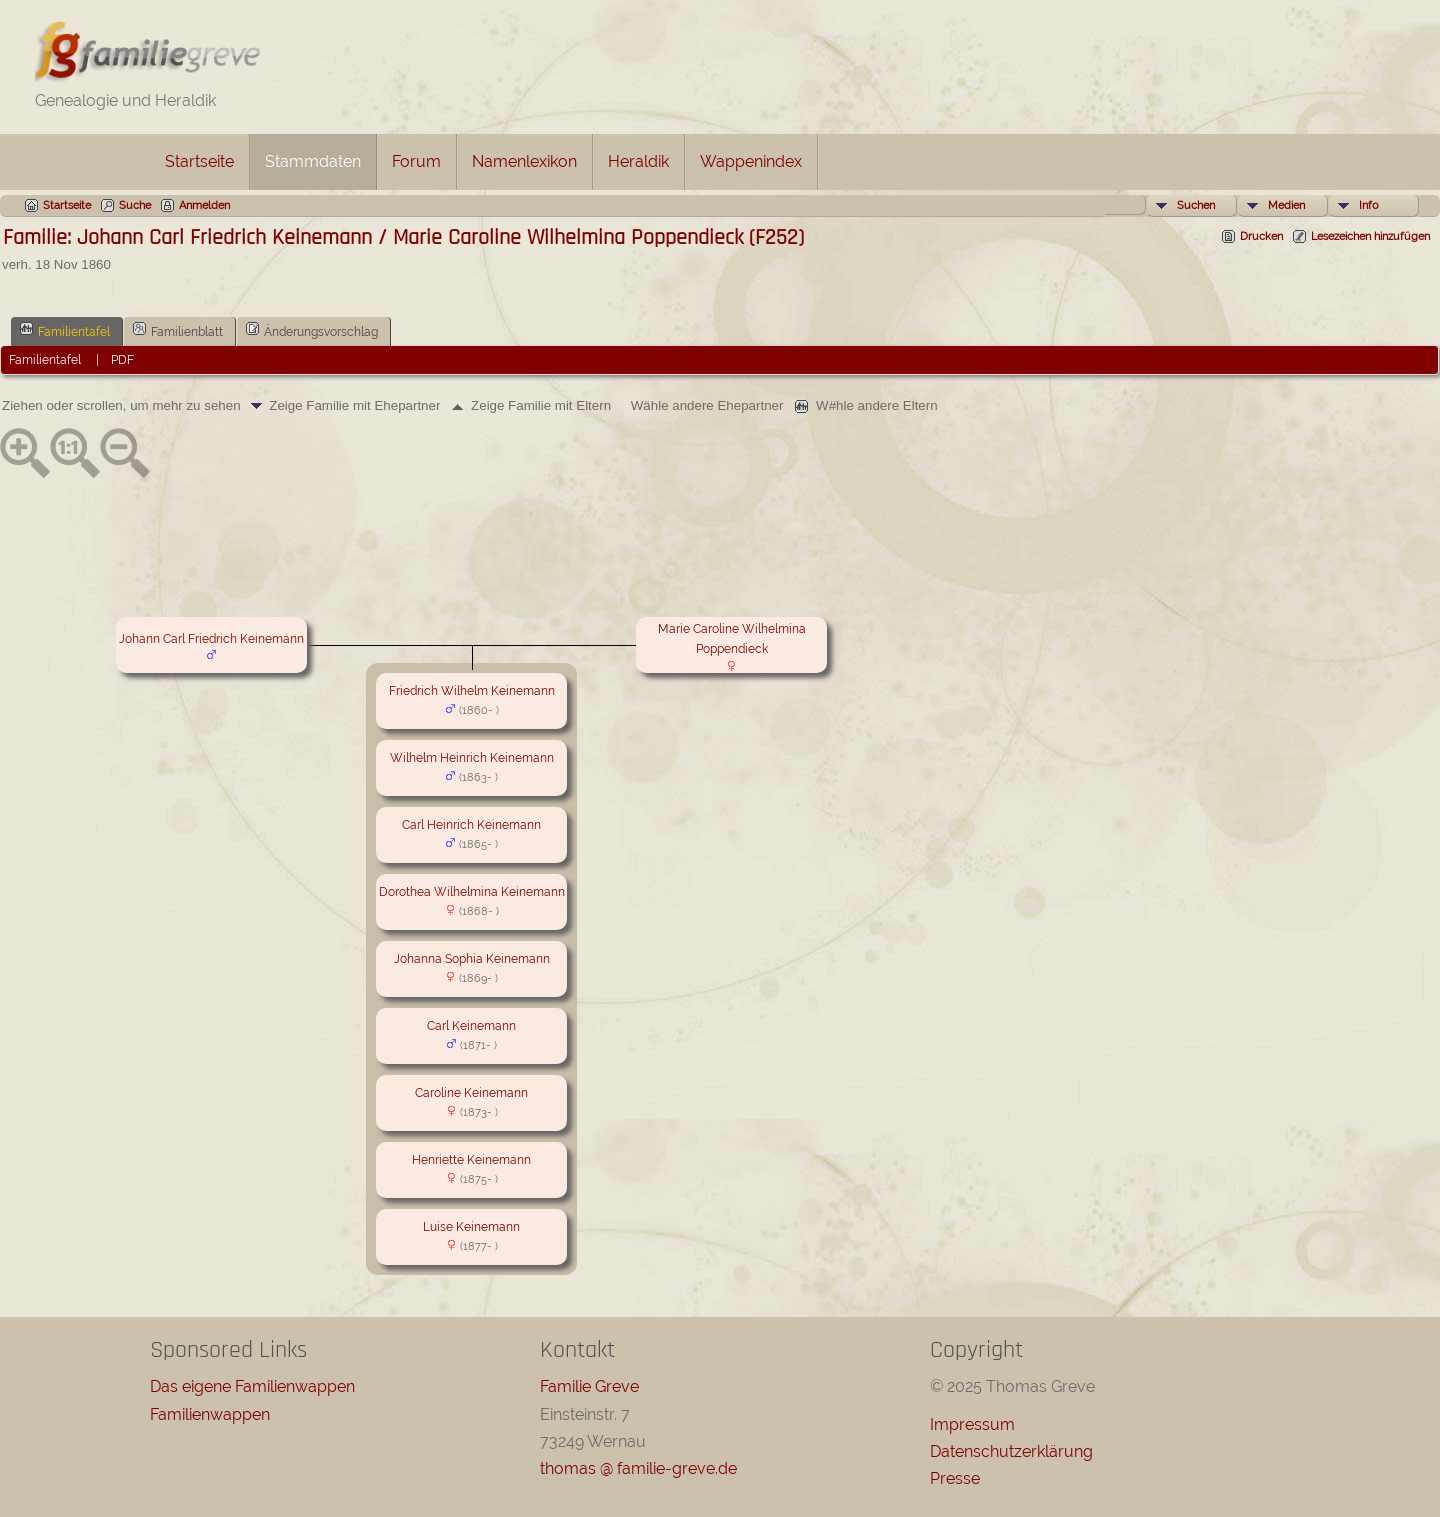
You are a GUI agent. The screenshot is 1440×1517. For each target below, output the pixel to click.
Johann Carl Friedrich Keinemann (211, 639)
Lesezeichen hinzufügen (1370, 236)
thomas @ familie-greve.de (638, 1468)
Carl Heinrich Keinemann (471, 825)
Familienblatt (178, 330)
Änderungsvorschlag (312, 330)
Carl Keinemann (471, 1026)
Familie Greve (589, 1386)
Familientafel (65, 330)
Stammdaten (313, 161)
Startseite (199, 161)
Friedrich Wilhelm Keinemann (472, 691)
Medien (1286, 205)
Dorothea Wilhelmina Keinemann (472, 892)
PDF (122, 360)
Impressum (972, 1424)
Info (1369, 205)
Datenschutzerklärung (1011, 1451)
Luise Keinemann (471, 1227)
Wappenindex (751, 161)
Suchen (1196, 205)
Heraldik (638, 161)
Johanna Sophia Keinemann (472, 959)
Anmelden (204, 205)
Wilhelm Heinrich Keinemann (472, 758)
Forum (416, 161)
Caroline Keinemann (471, 1093)
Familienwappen (210, 1414)
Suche (135, 205)
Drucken (1261, 236)
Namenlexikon (524, 161)
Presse (955, 1478)
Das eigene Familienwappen (252, 1386)
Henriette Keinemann (471, 1160)
